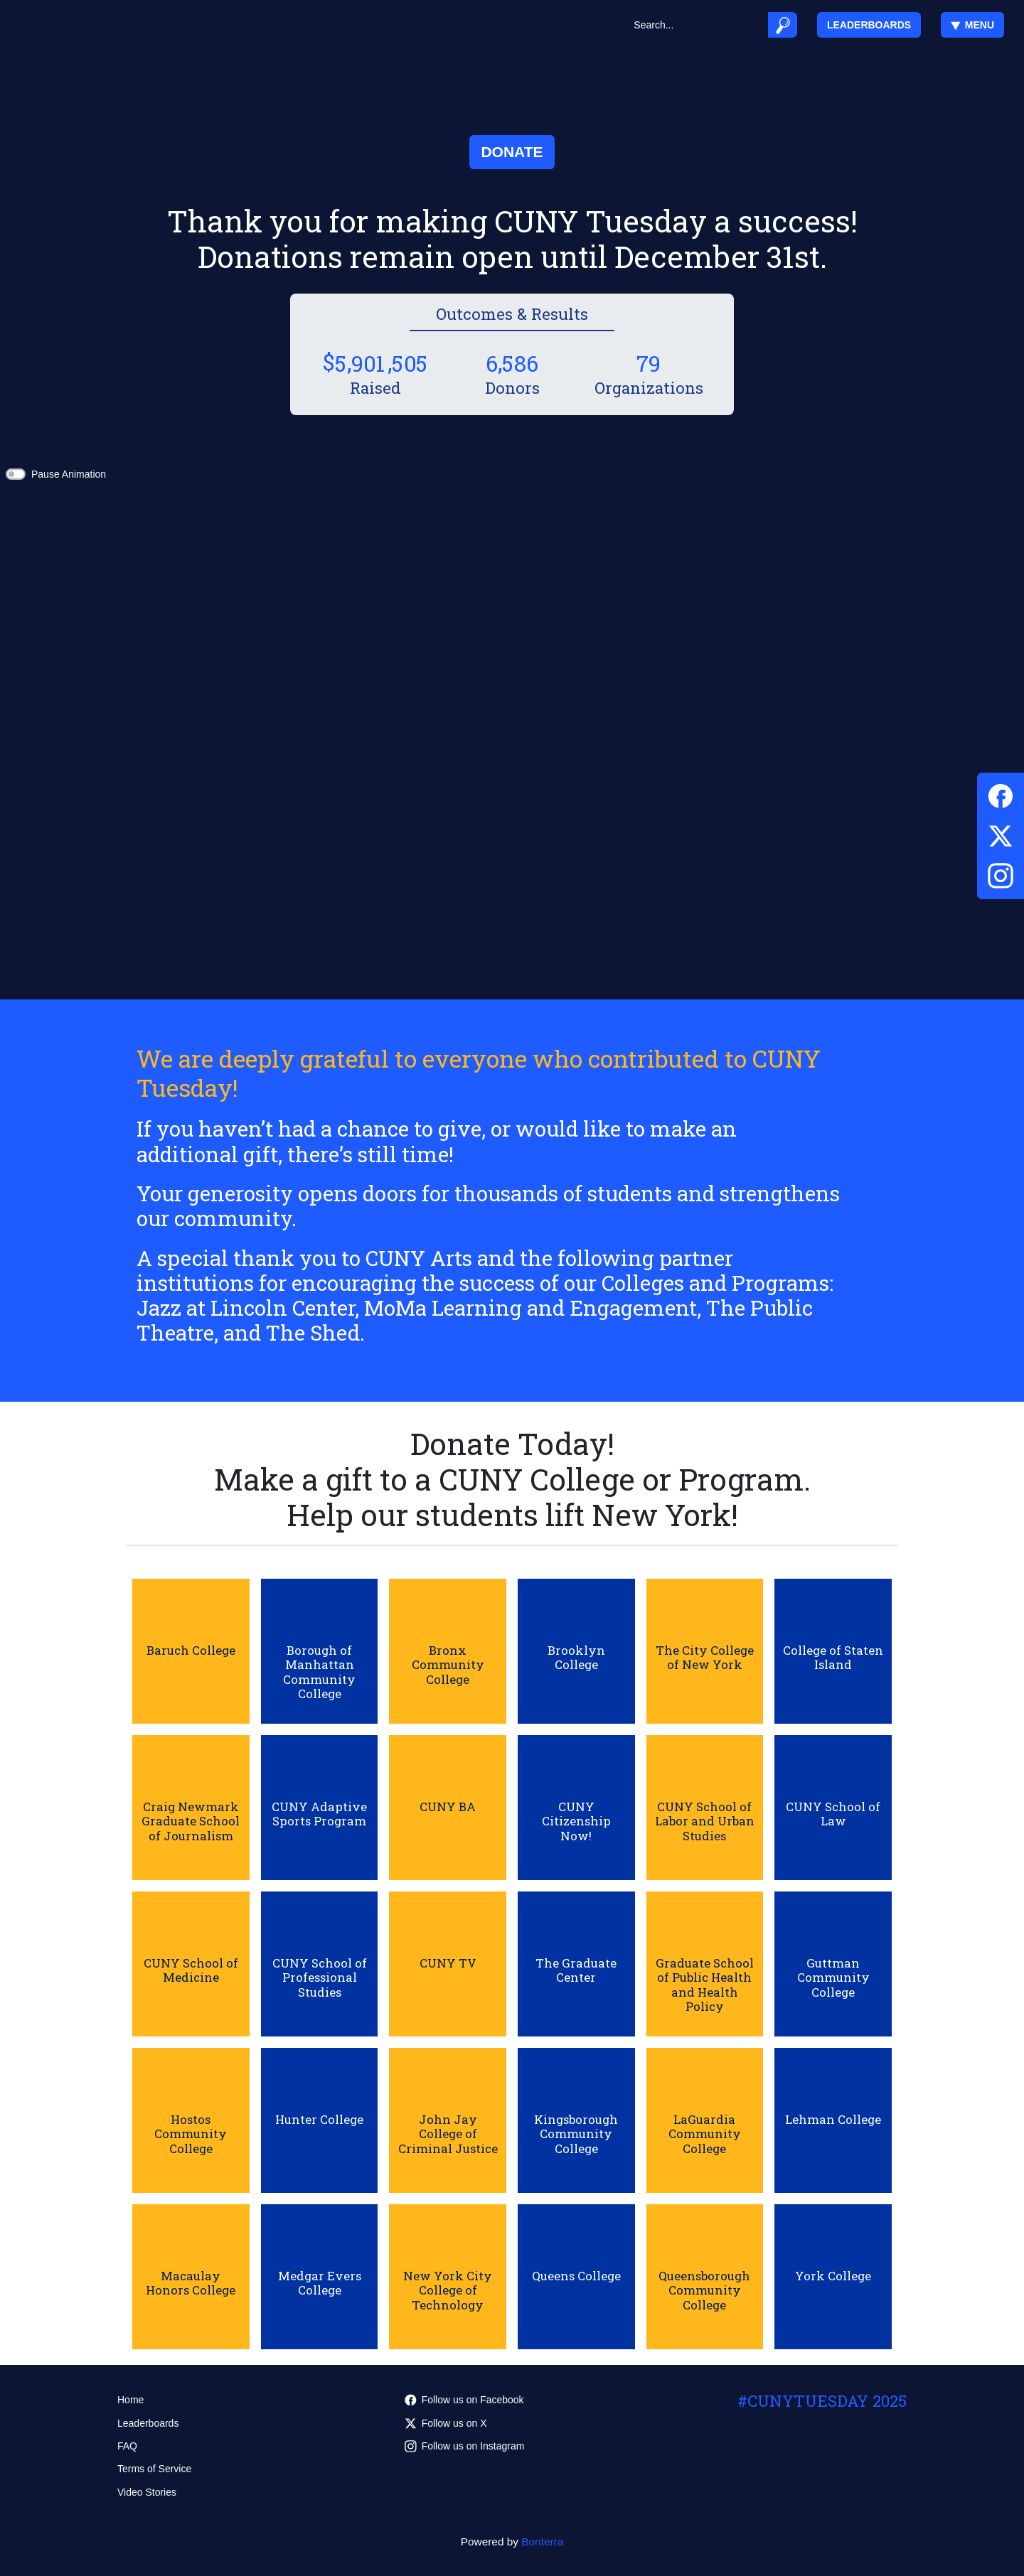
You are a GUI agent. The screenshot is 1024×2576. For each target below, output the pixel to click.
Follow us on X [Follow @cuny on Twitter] (446, 2423)
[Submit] (782, 25)
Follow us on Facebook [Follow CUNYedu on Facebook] (464, 2399)
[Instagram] (1000, 873)
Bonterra (542, 2541)
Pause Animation (68, 474)
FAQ (127, 2446)
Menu (972, 25)
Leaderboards (869, 25)
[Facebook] (1000, 793)
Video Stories (146, 2492)
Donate (512, 152)
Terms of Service (154, 2468)
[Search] (696, 25)
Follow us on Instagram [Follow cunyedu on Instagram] (465, 2446)
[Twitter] (1000, 833)
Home (130, 2399)
